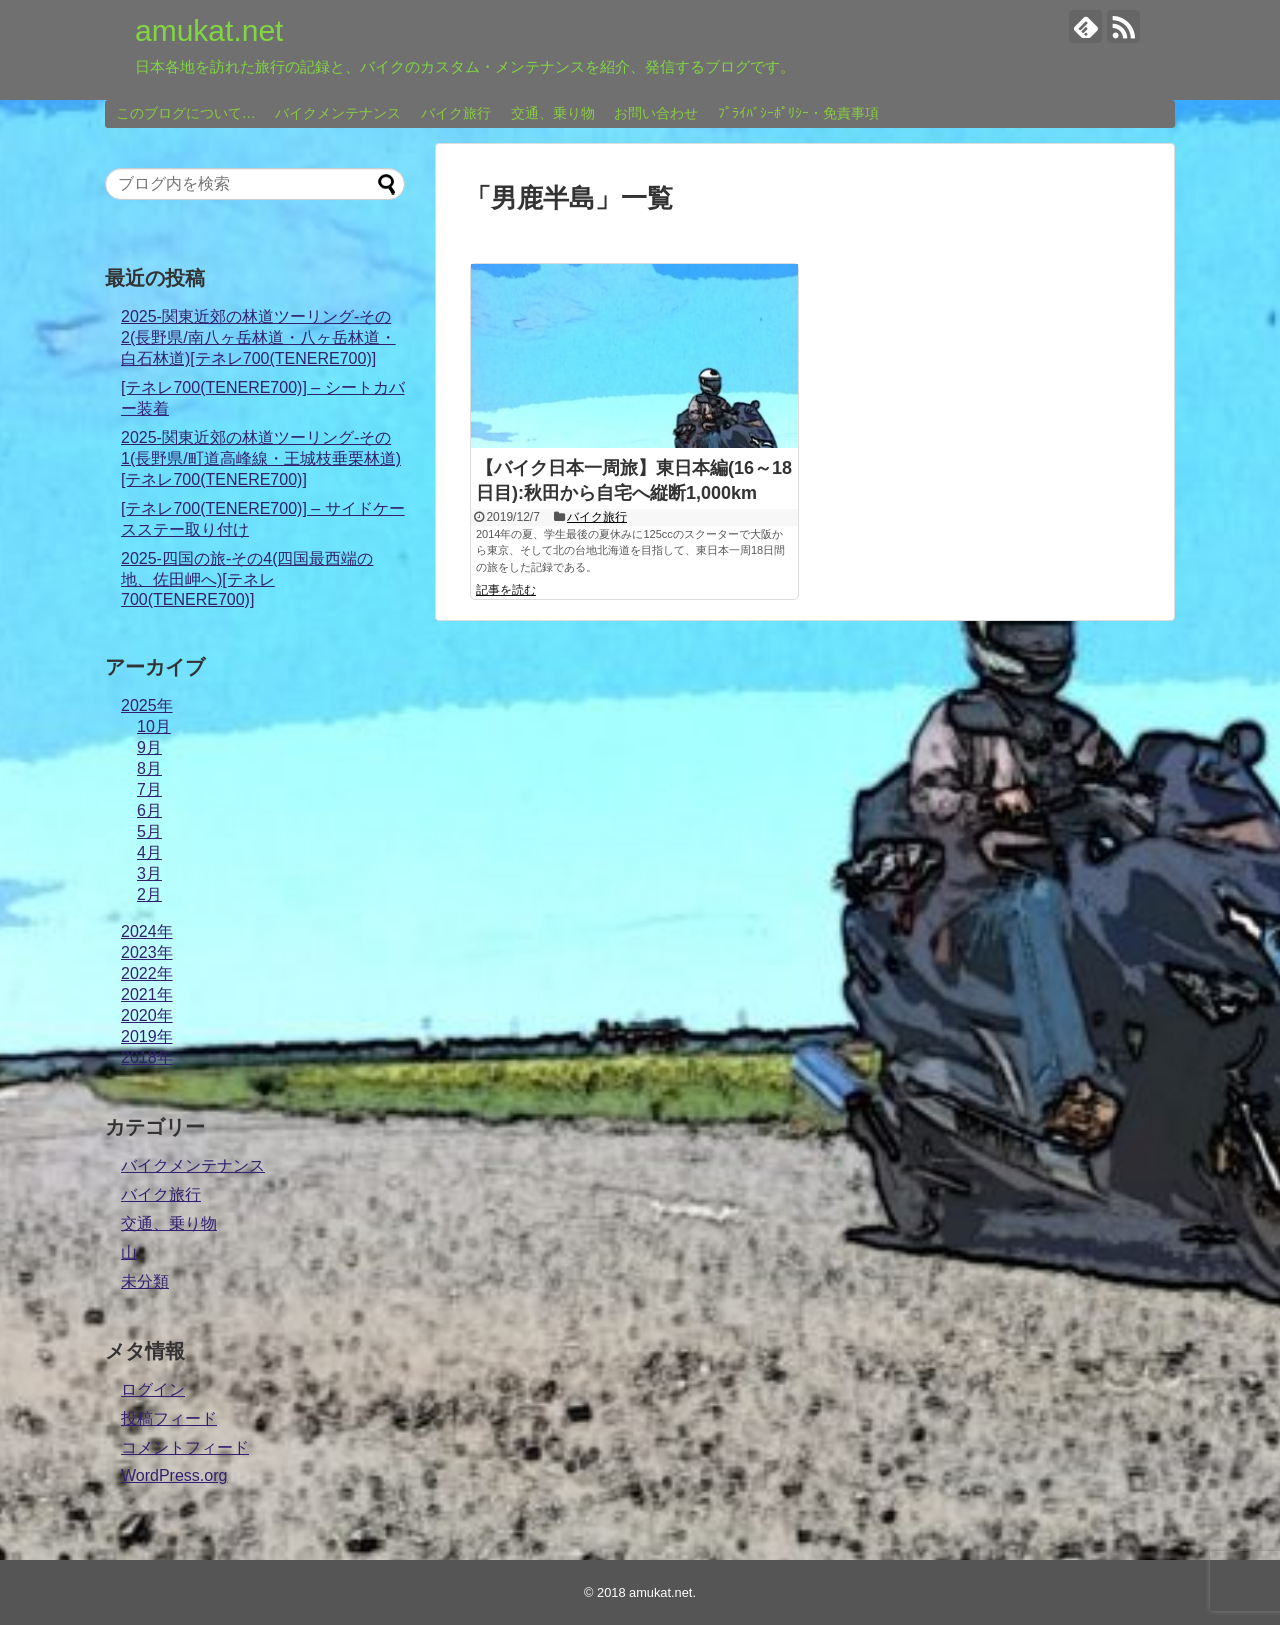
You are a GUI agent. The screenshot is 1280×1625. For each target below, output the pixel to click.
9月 (149, 747)
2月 (149, 894)
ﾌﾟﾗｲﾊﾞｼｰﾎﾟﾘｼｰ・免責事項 (798, 113)
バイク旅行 (456, 113)
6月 (149, 810)
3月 (149, 873)
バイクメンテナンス (338, 113)
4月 (149, 852)
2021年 (147, 994)
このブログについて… (186, 113)
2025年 (147, 705)
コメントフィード (185, 1447)
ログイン (153, 1389)
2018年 (147, 1057)
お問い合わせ (656, 113)
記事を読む (506, 590)
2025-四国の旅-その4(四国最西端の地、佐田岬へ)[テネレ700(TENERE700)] (247, 579)
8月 (149, 768)
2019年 (147, 1036)
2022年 (147, 973)
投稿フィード (169, 1418)
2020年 (147, 1015)
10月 (154, 726)
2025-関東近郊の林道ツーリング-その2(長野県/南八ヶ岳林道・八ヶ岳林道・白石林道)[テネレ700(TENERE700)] (258, 337)
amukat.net (209, 30)
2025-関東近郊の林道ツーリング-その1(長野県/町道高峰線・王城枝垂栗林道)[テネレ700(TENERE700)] (261, 458)
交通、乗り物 (553, 113)
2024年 (147, 931)
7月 (149, 789)
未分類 (145, 1281)
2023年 (147, 952)
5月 (149, 831)
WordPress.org (174, 1475)
